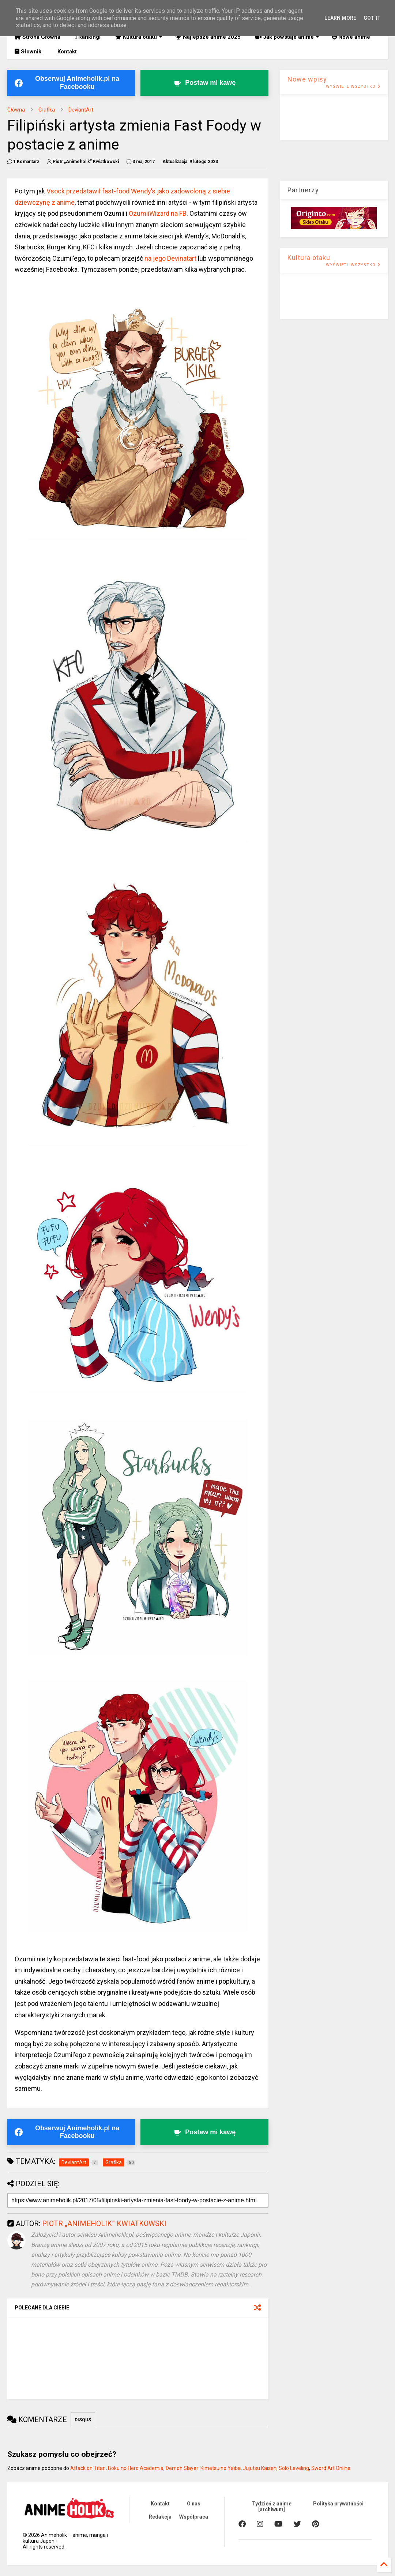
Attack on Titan (88, 2468)
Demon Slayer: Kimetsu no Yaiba (203, 2468)
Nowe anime (351, 37)
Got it (372, 18)
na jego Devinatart (170, 258)
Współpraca (193, 2517)
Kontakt (66, 51)
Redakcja (160, 2517)
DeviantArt (80, 110)
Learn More (340, 18)
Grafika (46, 110)
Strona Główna (37, 37)
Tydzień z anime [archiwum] (271, 2506)
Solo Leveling (294, 2468)
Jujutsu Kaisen (259, 2468)
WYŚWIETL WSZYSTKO (353, 86)
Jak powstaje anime (287, 37)
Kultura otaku (138, 37)
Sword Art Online (330, 2468)
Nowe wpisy (307, 79)
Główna (16, 110)
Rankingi (88, 37)
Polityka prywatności (338, 2504)
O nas (193, 2504)
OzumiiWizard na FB (158, 213)
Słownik (28, 51)
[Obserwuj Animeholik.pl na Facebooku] (71, 83)
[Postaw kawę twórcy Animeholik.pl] (204, 83)
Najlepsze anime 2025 (208, 37)
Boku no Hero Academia (135, 2468)
